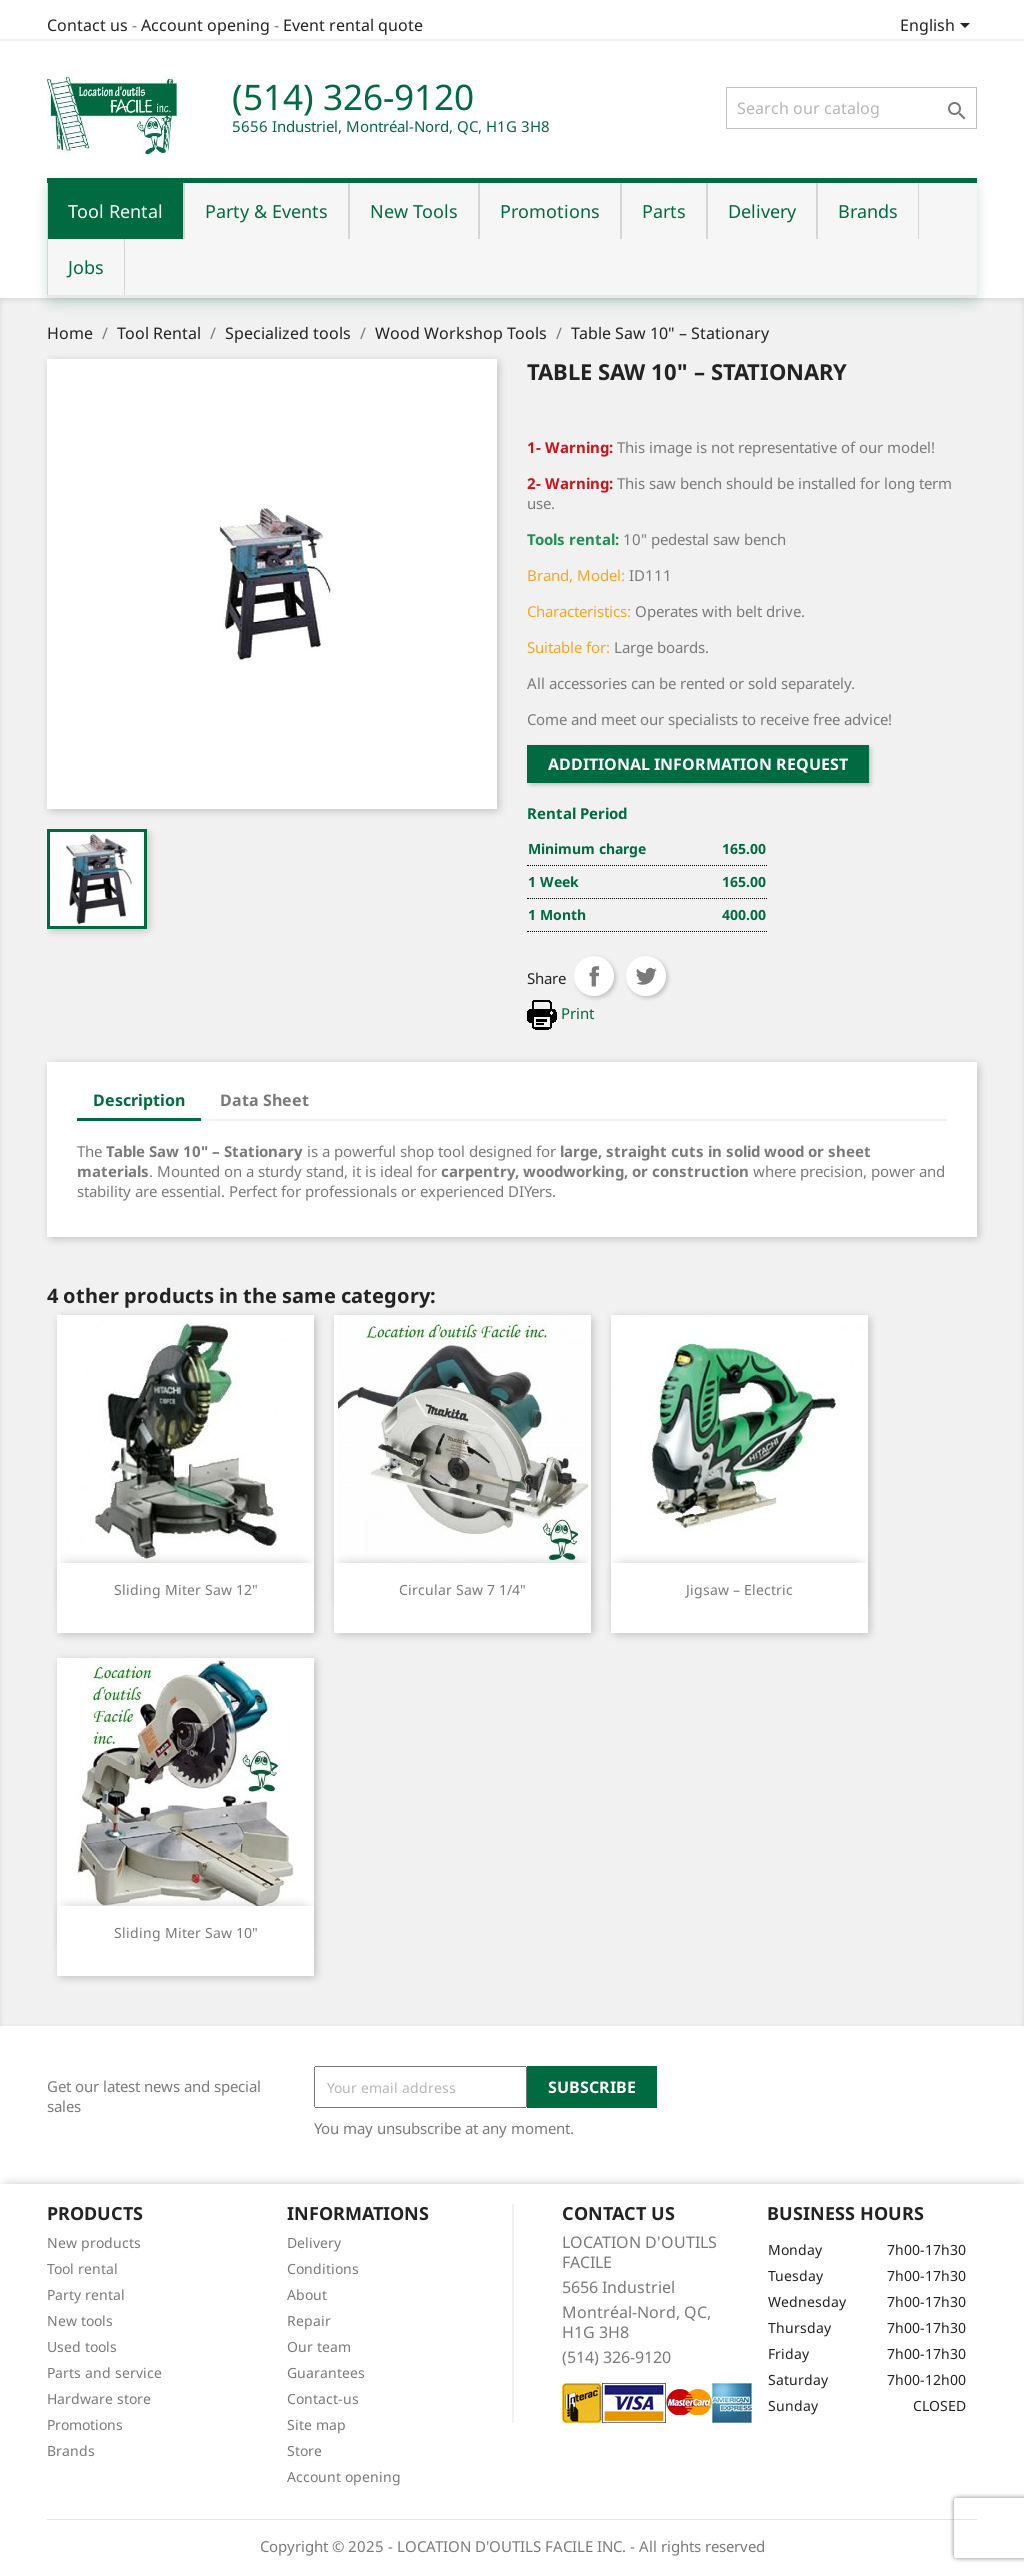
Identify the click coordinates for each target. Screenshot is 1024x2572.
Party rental (86, 2294)
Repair (309, 2320)
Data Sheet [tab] (264, 1100)
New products (94, 2242)
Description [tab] (139, 1100)
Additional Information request (698, 764)
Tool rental (82, 2268)
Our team (319, 2346)
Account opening (205, 25)
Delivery (314, 2242)
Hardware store (99, 2398)
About (307, 2294)
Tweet (646, 976)
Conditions (323, 2268)
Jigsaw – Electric (739, 1589)
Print (560, 1013)
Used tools (82, 2346)
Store (304, 2450)
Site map (316, 2424)
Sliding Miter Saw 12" (186, 1589)
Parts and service (104, 2372)
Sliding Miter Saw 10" (186, 1932)
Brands (71, 2450)
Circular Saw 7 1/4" (462, 1589)
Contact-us (323, 2398)
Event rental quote (353, 25)
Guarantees (326, 2372)
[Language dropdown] (938, 27)
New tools (80, 2320)
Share (594, 976)
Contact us (87, 25)
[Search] (851, 108)
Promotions (85, 2424)
